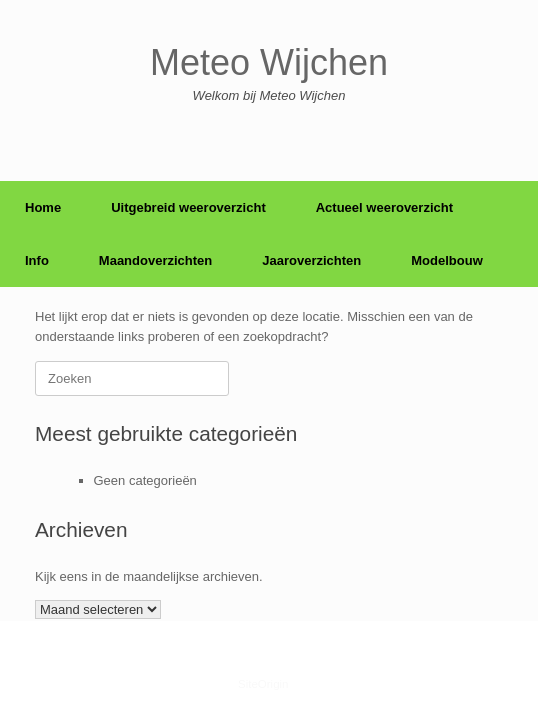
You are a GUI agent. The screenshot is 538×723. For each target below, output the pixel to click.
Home (43, 207)
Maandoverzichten (155, 260)
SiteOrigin (263, 684)
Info (37, 260)
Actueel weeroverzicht (384, 207)
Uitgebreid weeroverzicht (188, 207)
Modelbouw (447, 260)
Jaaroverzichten (311, 260)
